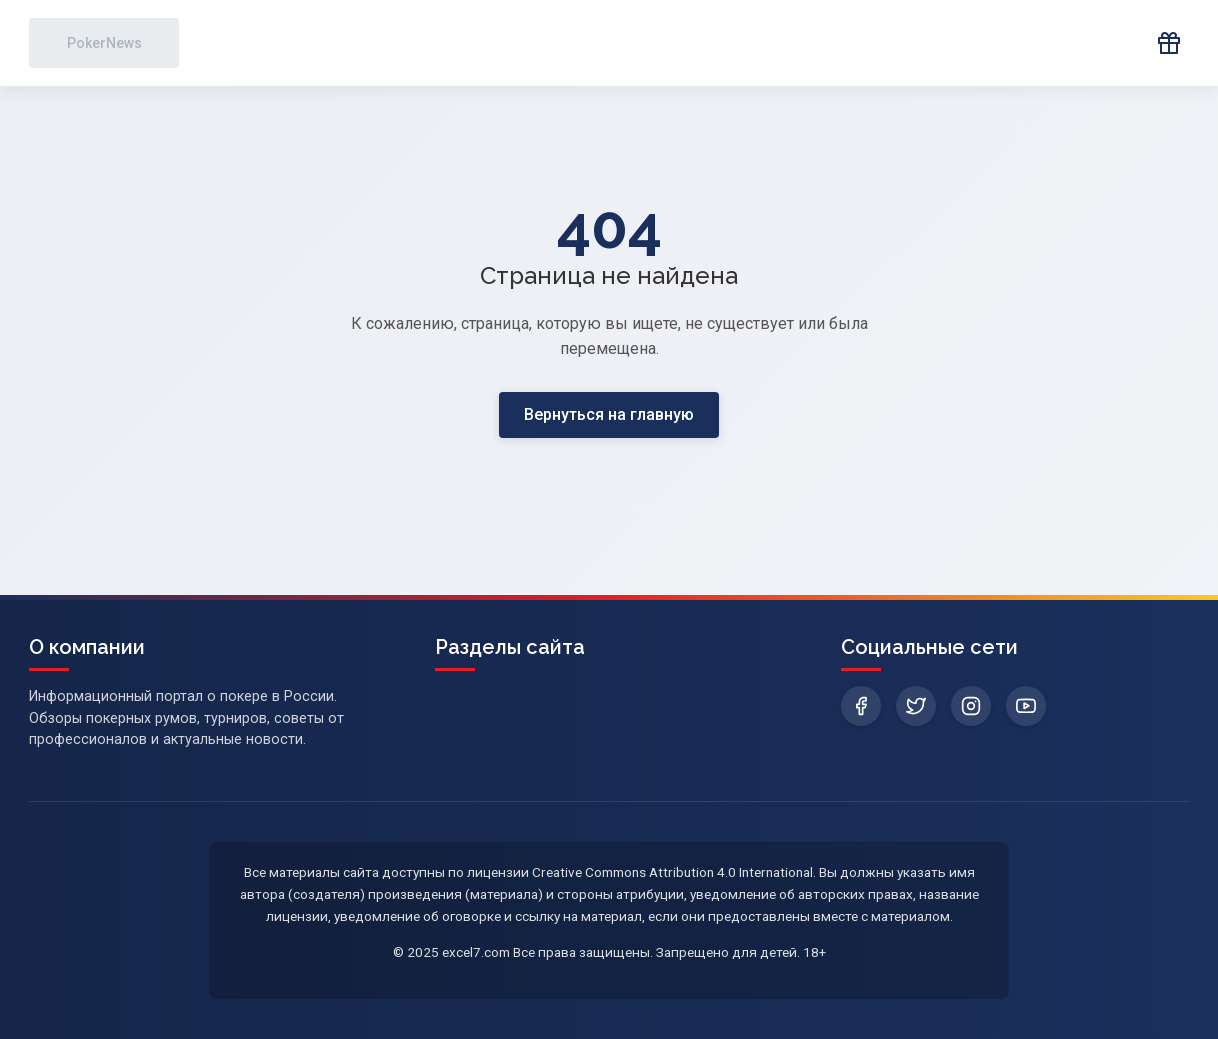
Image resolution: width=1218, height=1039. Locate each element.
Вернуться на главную (609, 414)
